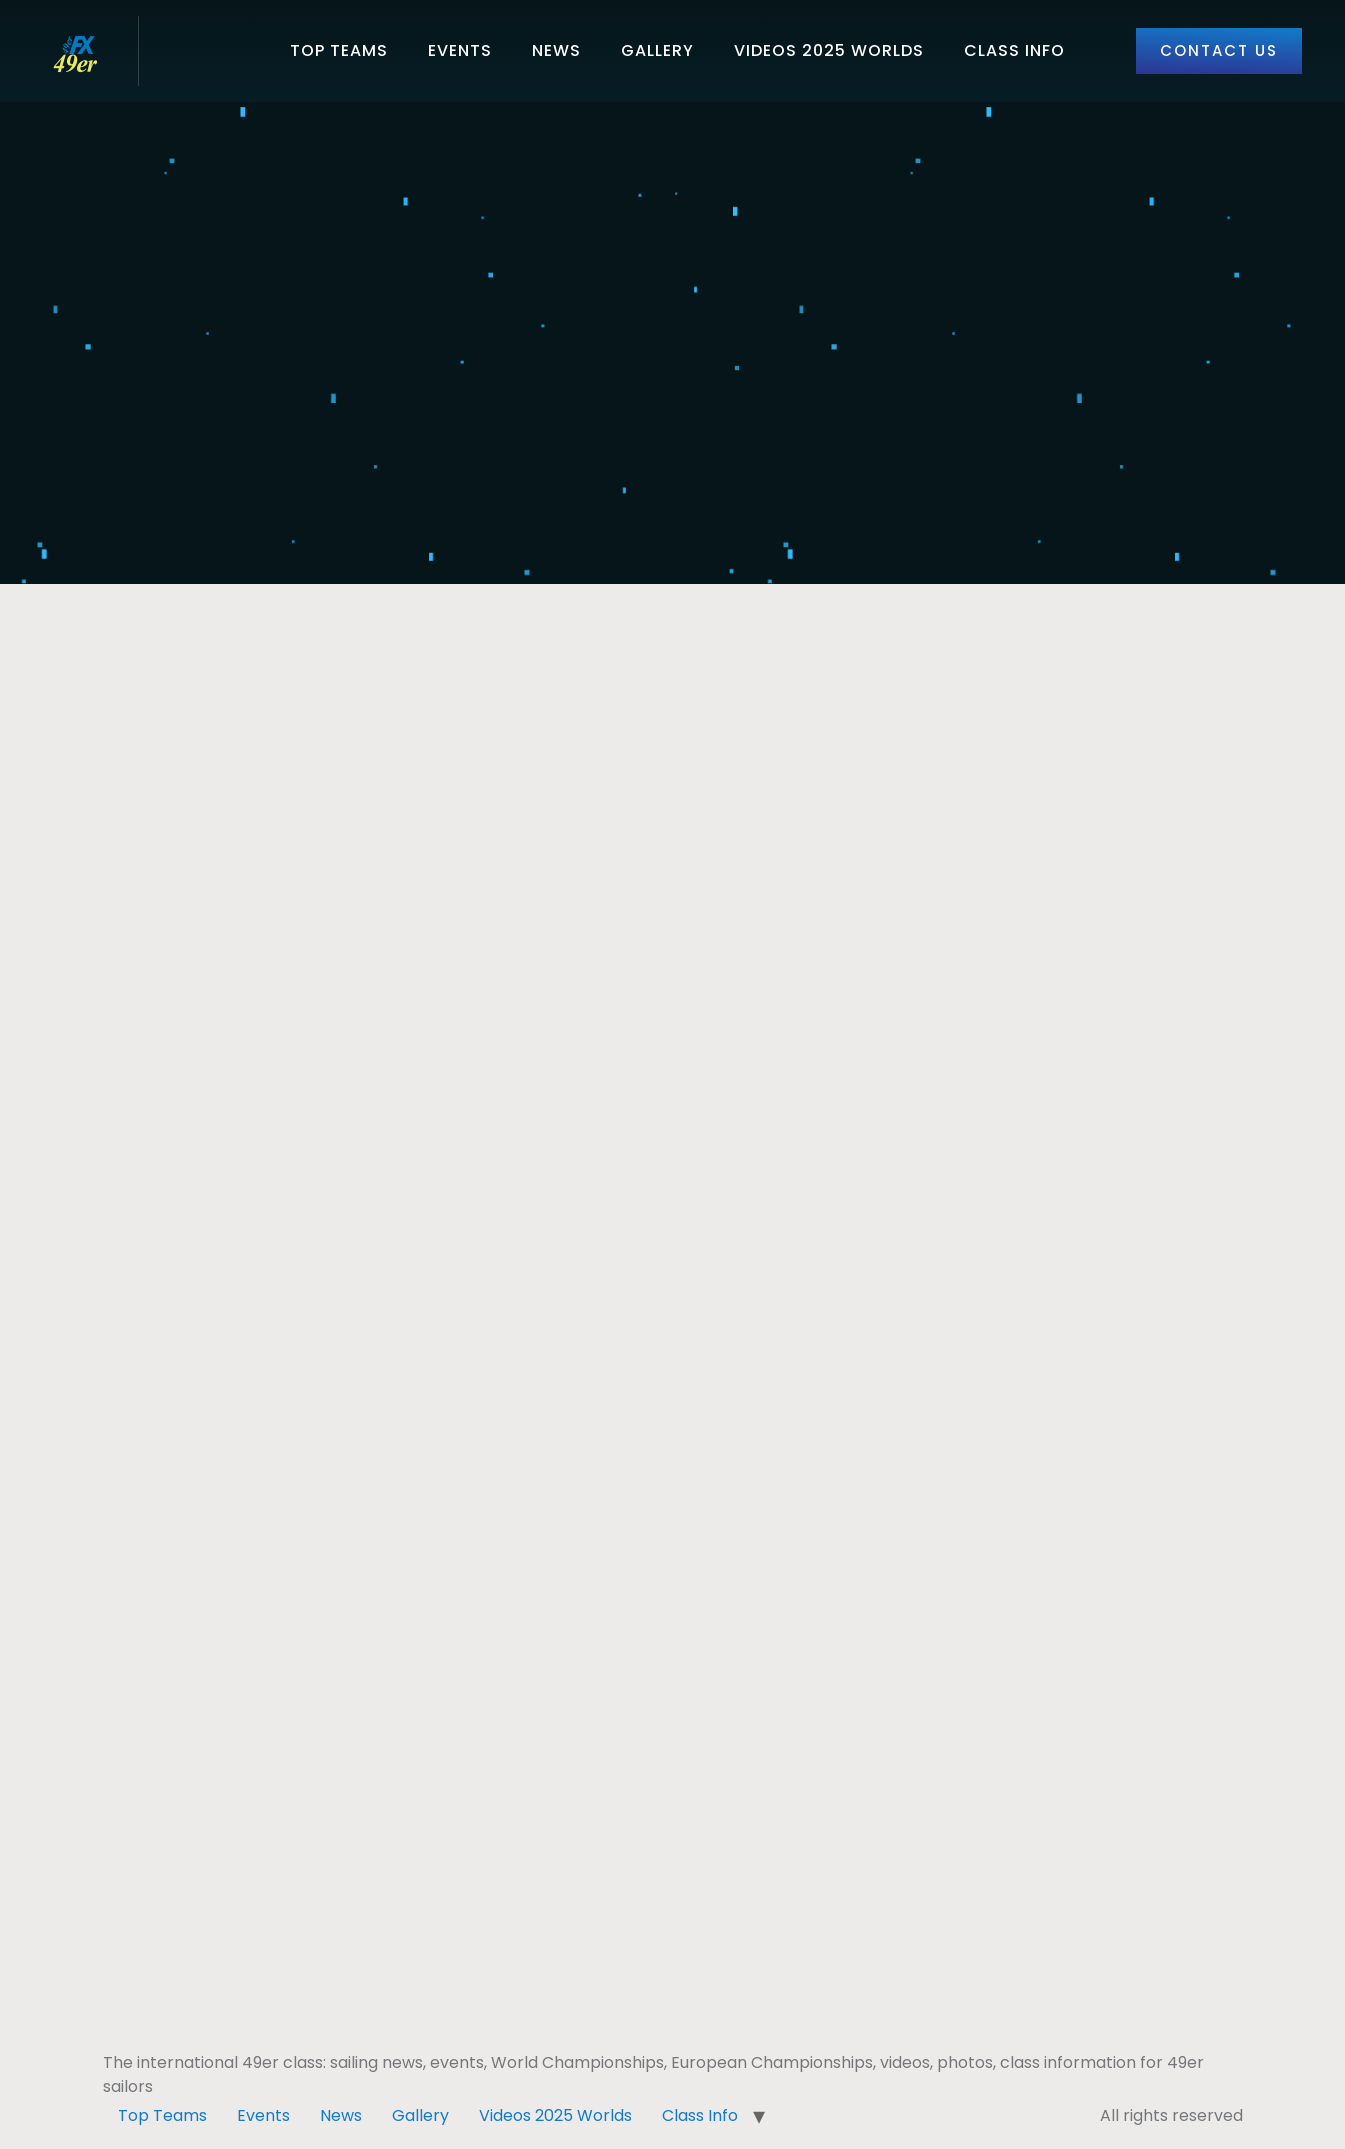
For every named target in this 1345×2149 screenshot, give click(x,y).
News (556, 50)
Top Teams (339, 50)
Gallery (657, 50)
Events (460, 50)
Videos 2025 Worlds (829, 50)
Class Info (1014, 50)
